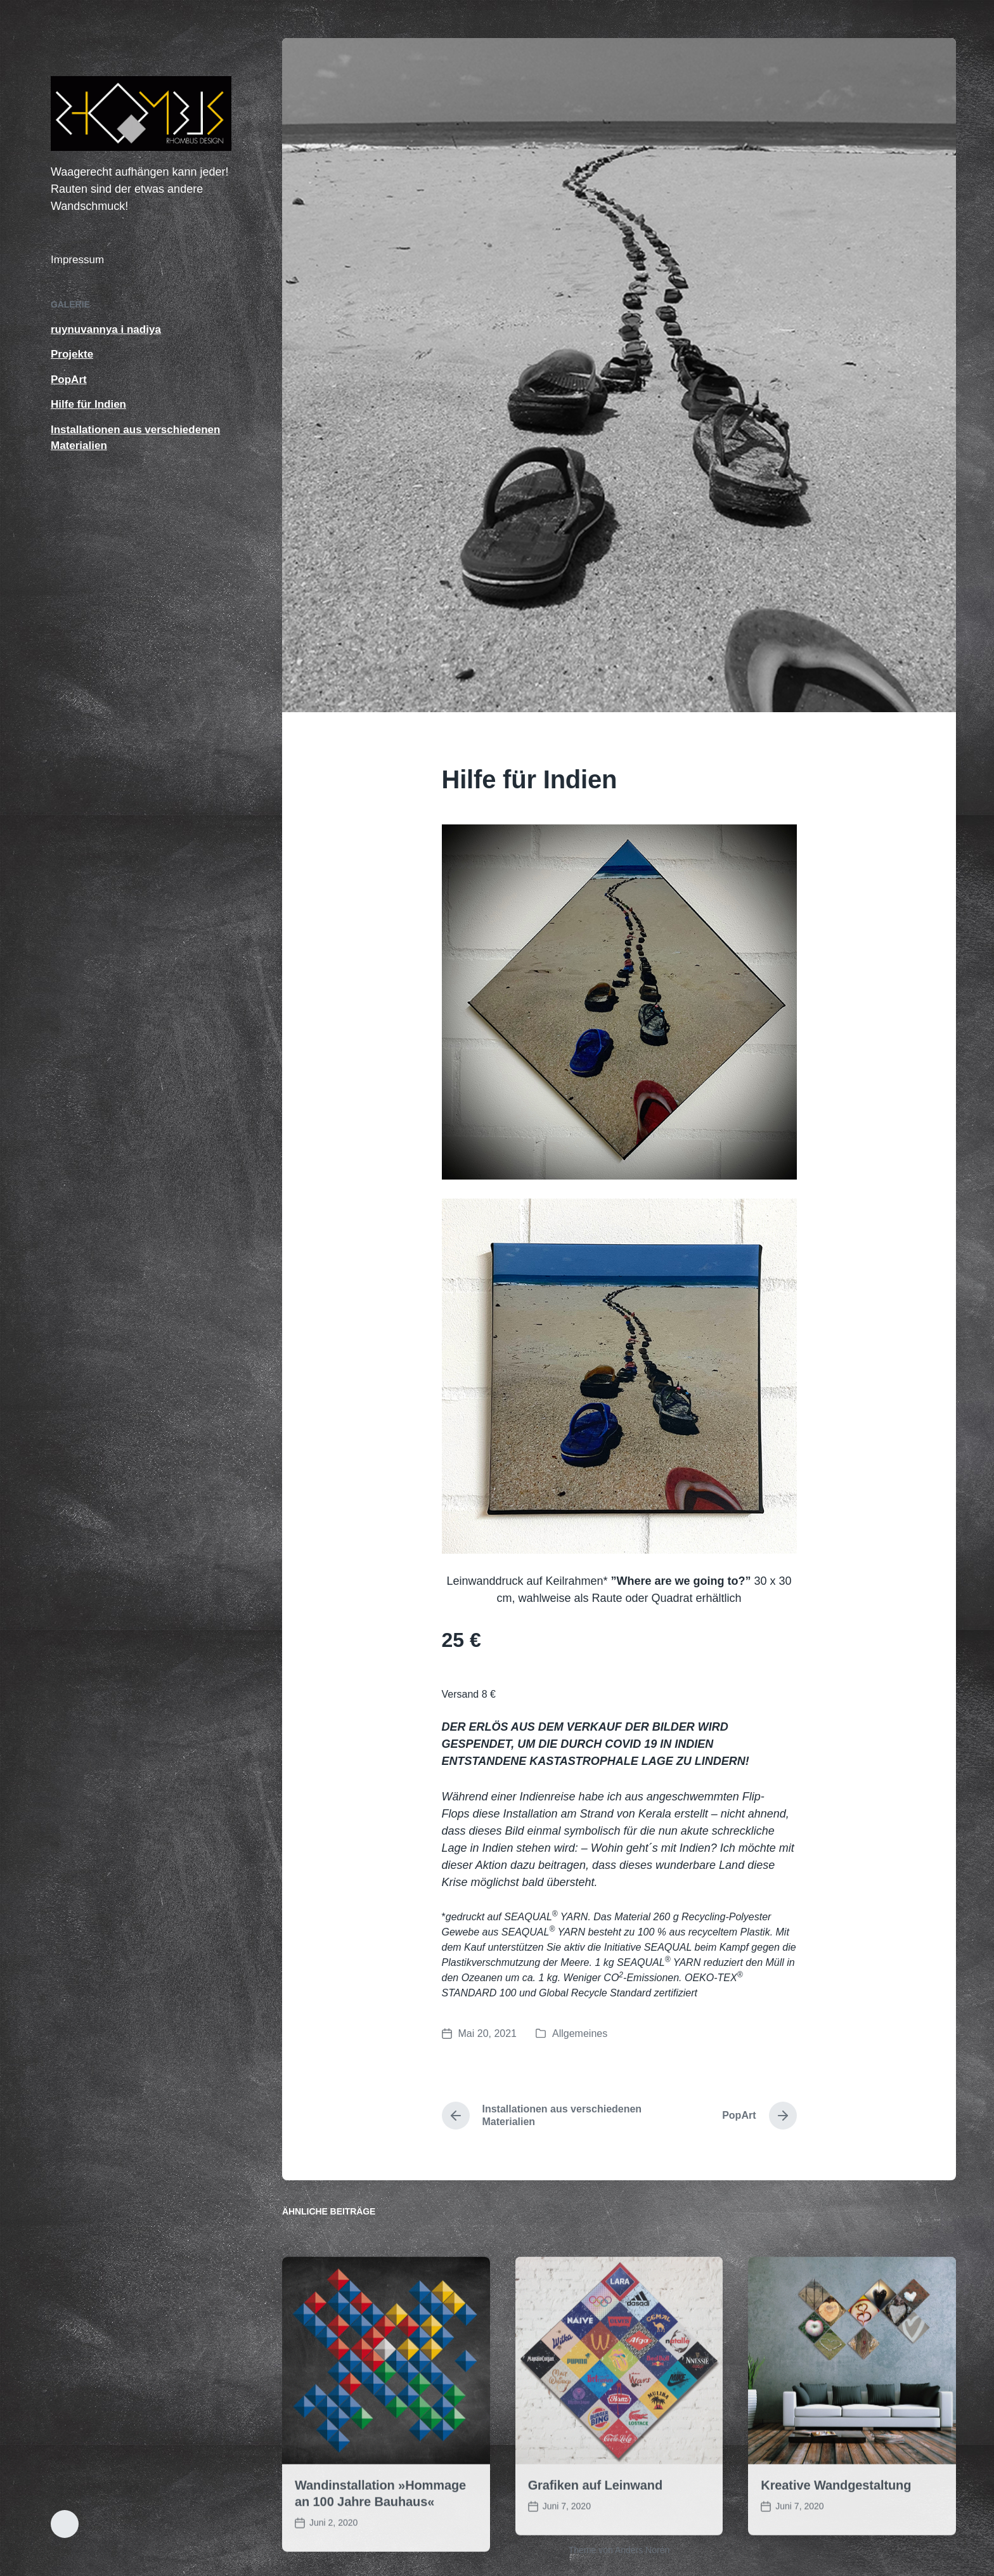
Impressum (77, 260)
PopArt (69, 380)
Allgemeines (579, 2033)
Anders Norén (642, 2550)
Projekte (72, 354)
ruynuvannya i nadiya (106, 329)
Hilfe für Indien (88, 404)
